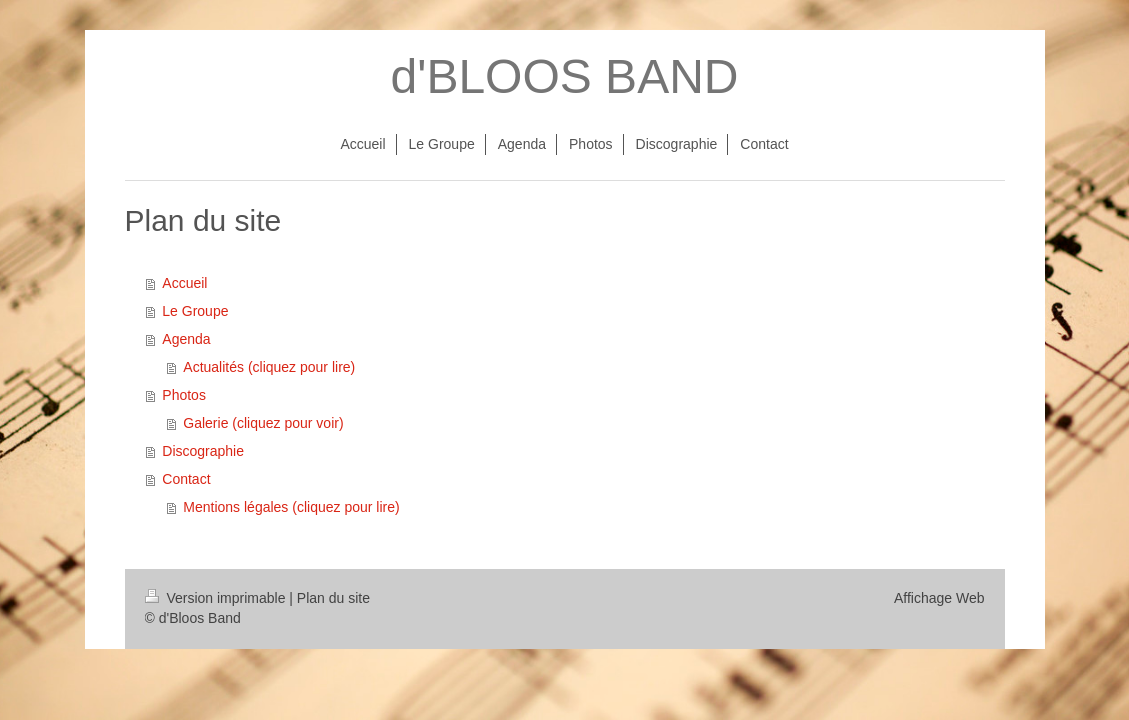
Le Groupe (195, 311)
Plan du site (333, 598)
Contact (186, 479)
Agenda (186, 339)
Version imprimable (217, 598)
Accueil (184, 283)
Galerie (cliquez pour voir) (263, 423)
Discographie (203, 451)
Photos (184, 395)
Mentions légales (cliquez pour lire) (291, 507)
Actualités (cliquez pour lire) (269, 367)
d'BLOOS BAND (565, 76)
